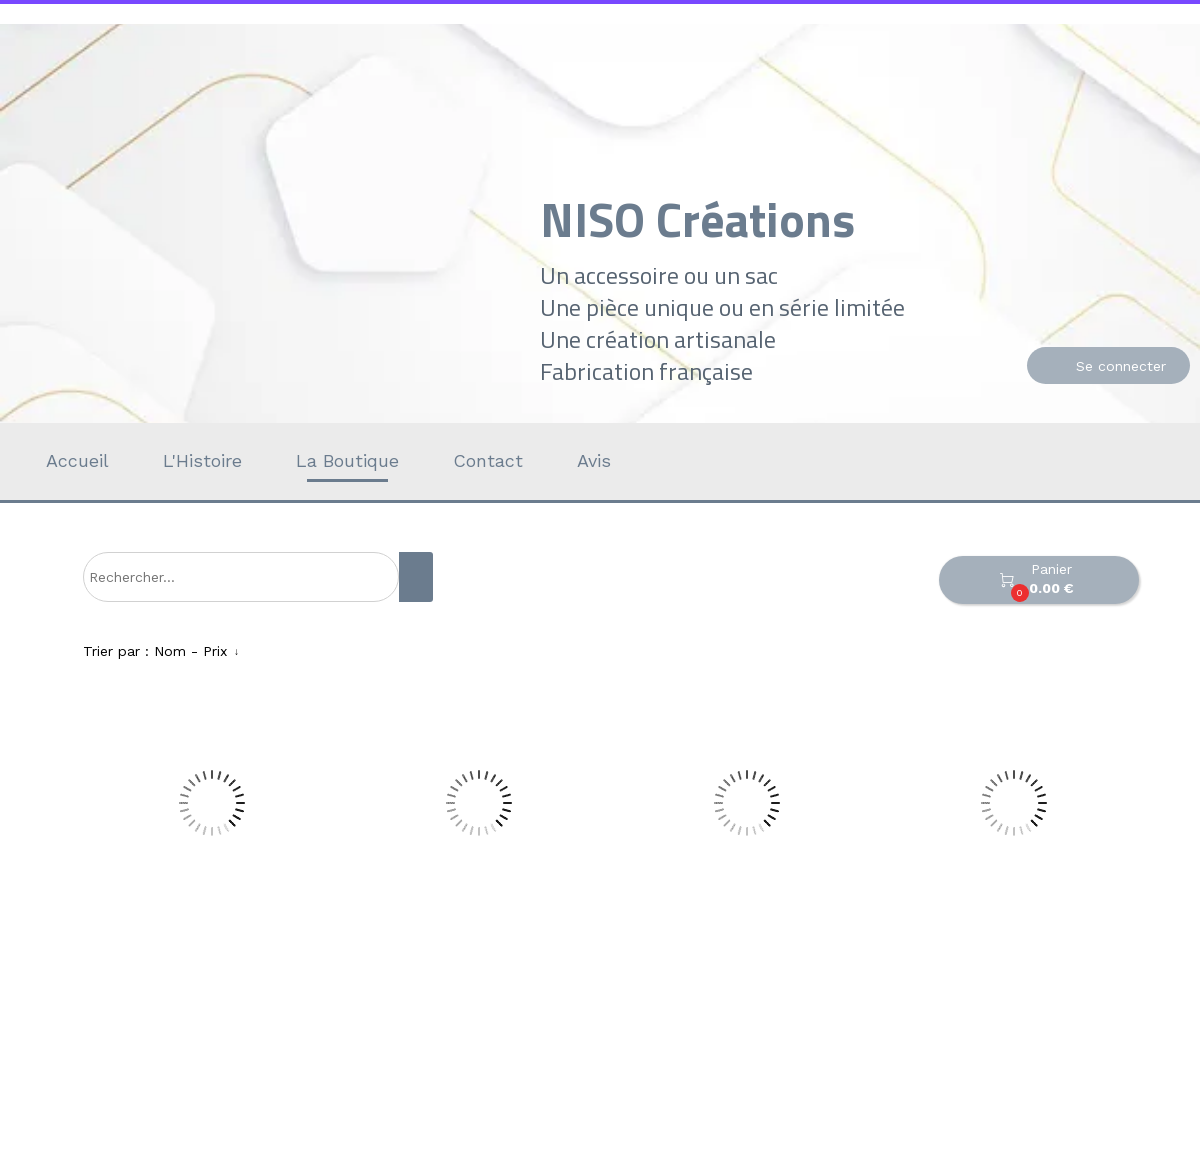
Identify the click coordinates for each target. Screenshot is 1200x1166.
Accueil (77, 460)
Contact (488, 460)
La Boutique (347, 460)
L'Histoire (202, 460)
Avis (594, 460)
